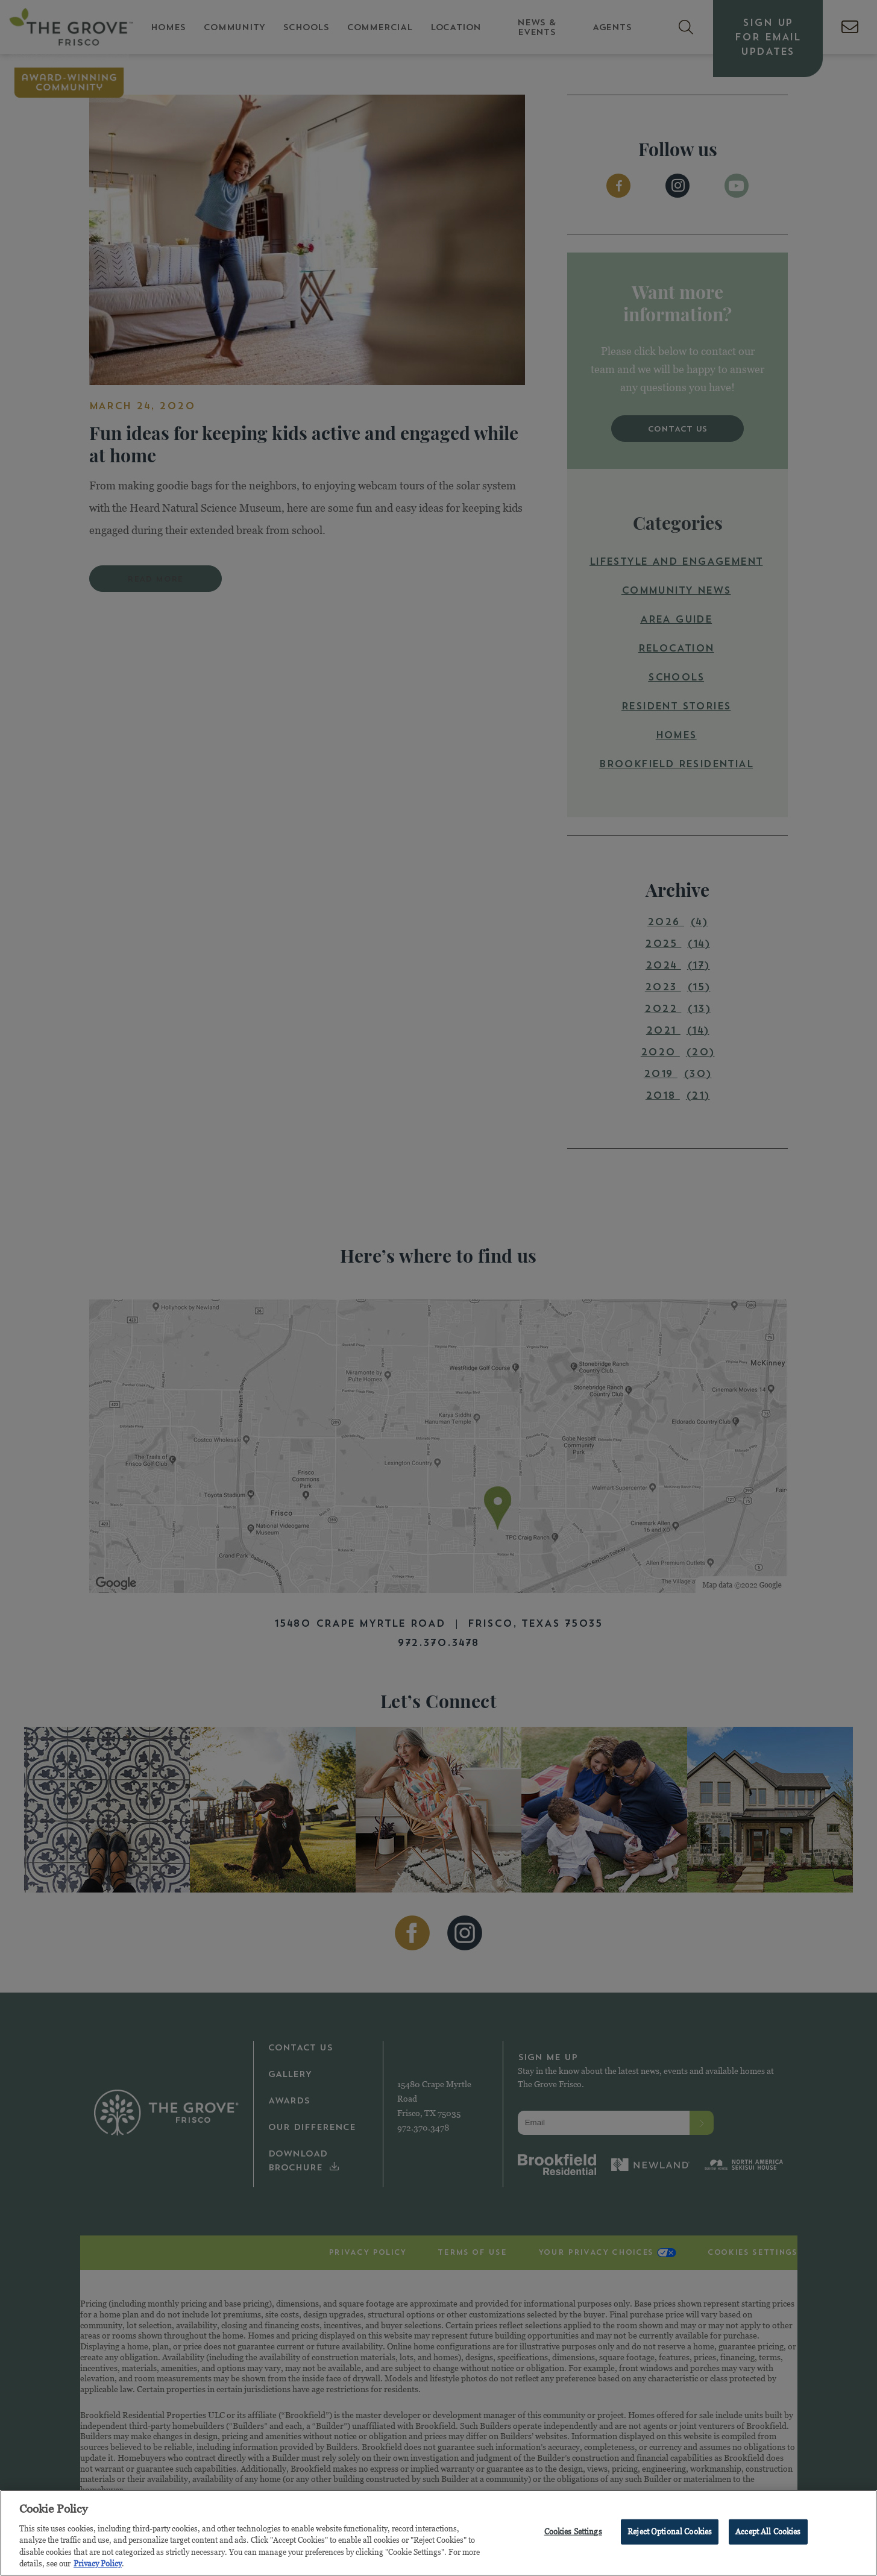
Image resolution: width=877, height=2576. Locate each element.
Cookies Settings (573, 2534)
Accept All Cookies (767, 2534)
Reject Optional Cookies (669, 2534)
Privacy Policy (98, 2566)
